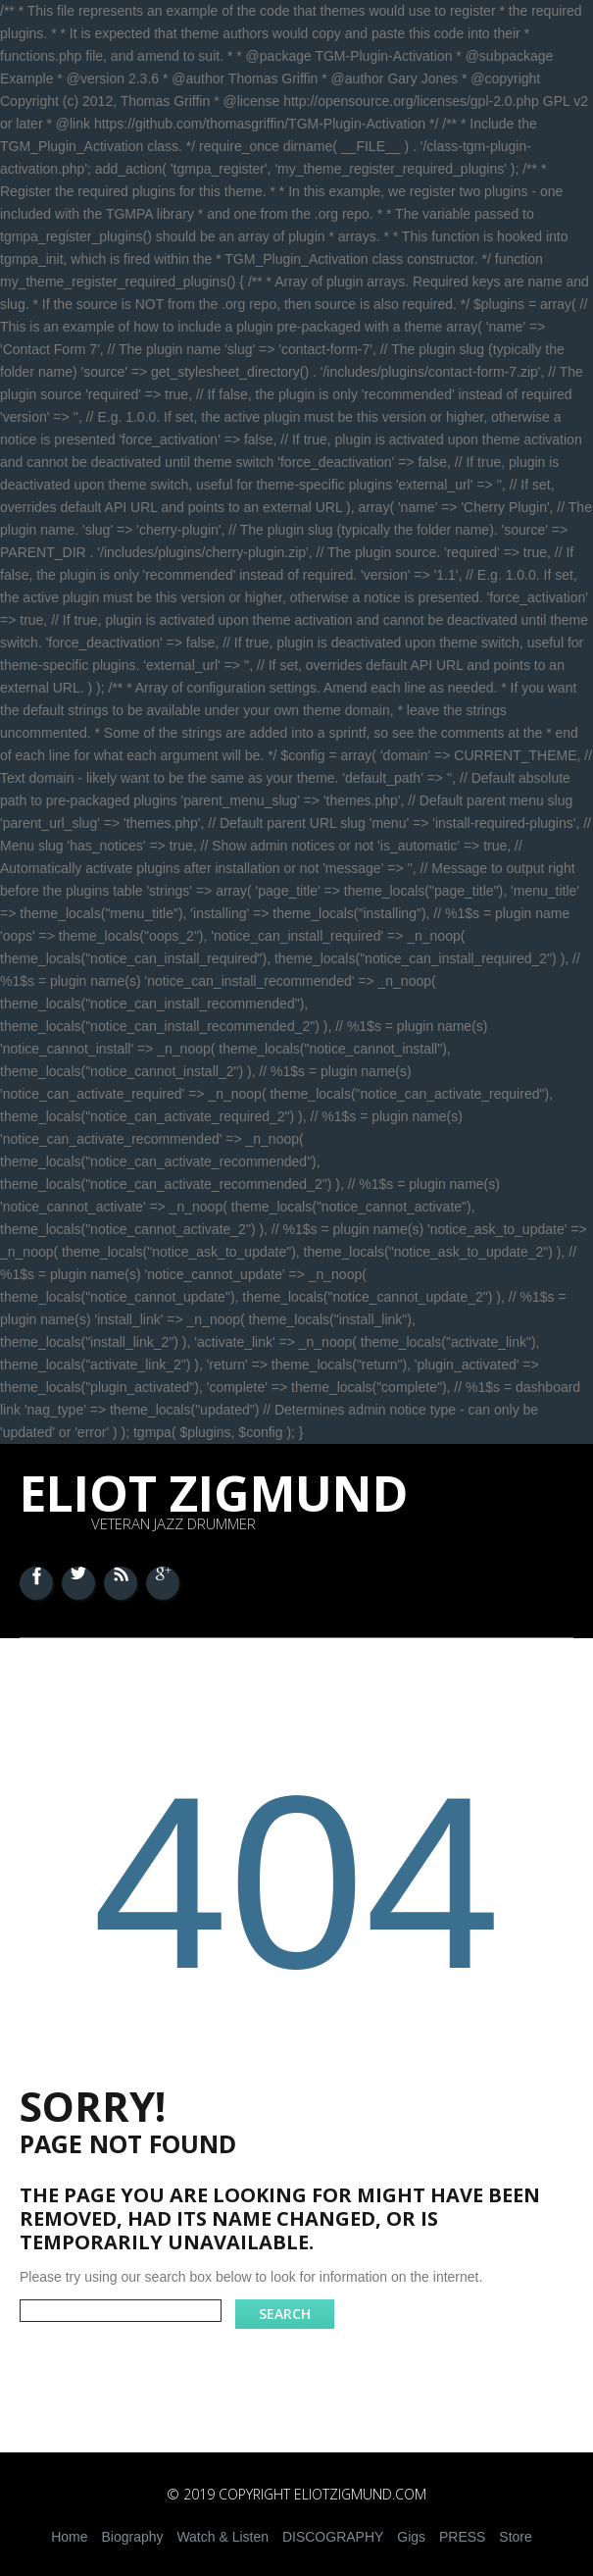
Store (515, 2537)
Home (69, 2537)
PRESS (462, 2537)
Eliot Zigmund (214, 1493)
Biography (132, 2537)
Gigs (411, 2537)
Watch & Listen (222, 2537)
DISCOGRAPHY (332, 2537)
